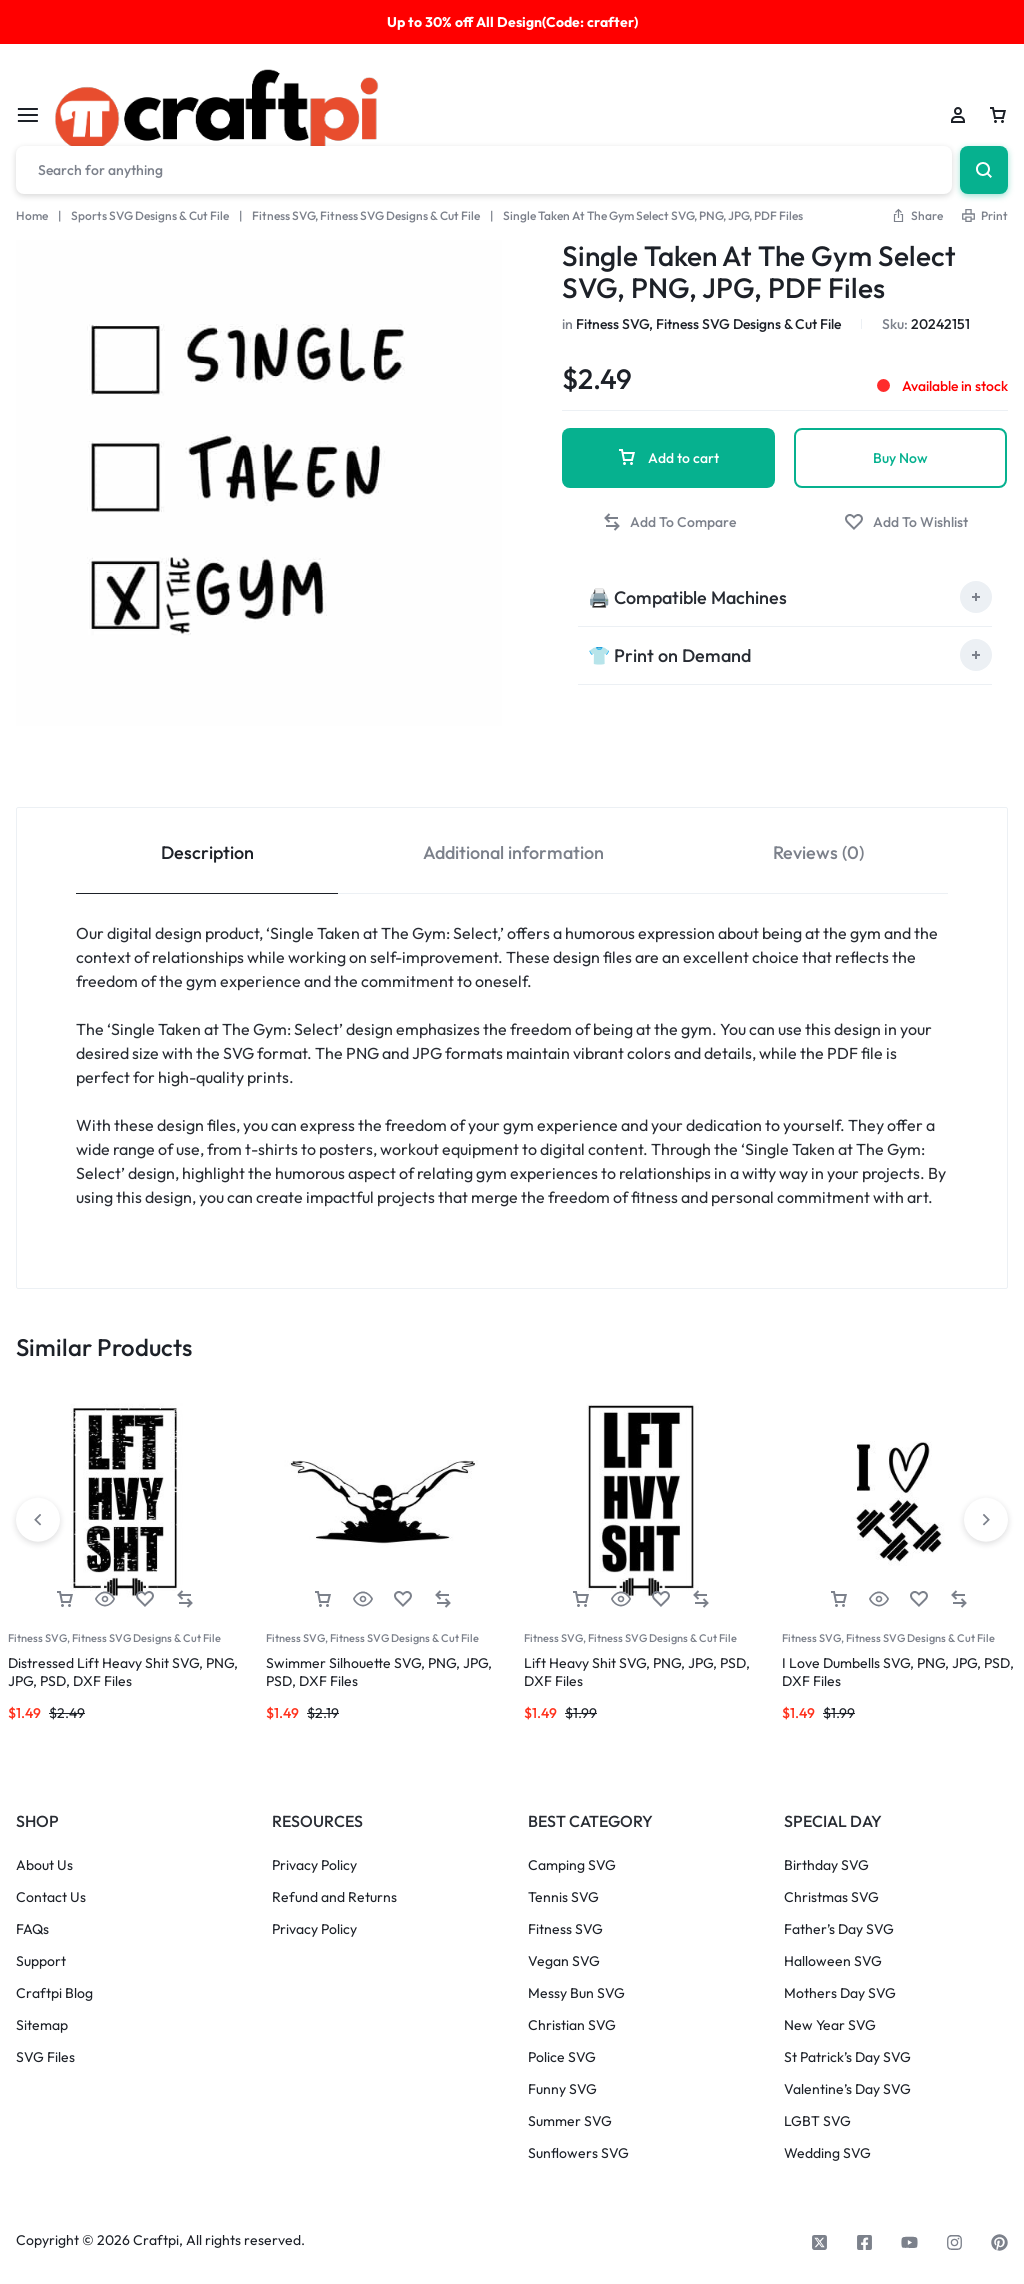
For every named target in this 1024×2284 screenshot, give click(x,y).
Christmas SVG (831, 1897)
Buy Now (900, 458)
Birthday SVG (826, 1865)
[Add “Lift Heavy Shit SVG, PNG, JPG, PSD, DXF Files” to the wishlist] (661, 1599)
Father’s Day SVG (839, 1929)
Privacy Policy (314, 1865)
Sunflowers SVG (578, 2153)
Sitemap (42, 2025)
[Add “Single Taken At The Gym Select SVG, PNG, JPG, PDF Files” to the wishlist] (906, 522)
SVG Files (45, 2057)
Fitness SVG (565, 1929)
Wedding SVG (827, 2153)
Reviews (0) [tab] (818, 852)
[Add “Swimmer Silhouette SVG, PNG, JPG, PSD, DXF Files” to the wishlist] (403, 1599)
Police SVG (562, 2057)
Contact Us (51, 1897)
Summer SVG (570, 2121)
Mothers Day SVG (840, 1993)
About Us (44, 1865)
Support (41, 1961)
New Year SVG (830, 2025)
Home (32, 215)
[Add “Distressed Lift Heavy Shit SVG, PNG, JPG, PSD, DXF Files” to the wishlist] (145, 1599)
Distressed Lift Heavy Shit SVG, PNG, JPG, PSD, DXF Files (123, 1672)
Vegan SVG (564, 1961)
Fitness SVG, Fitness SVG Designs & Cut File (366, 215)
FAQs (32, 1929)
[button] (917, 215)
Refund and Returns (334, 1897)
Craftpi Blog (54, 1993)
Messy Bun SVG (576, 1993)
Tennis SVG (563, 1897)
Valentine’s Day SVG (847, 2089)
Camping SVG (572, 1865)
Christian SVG (572, 2025)
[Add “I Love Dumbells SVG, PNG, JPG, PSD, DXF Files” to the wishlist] (919, 1599)
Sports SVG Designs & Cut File (150, 215)
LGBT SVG (817, 2121)
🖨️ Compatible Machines (687, 597)
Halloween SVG (833, 1961)
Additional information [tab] (513, 852)
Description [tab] (207, 852)
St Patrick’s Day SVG (847, 2057)
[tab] (785, 597)
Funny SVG (562, 2089)
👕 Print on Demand (669, 655)
